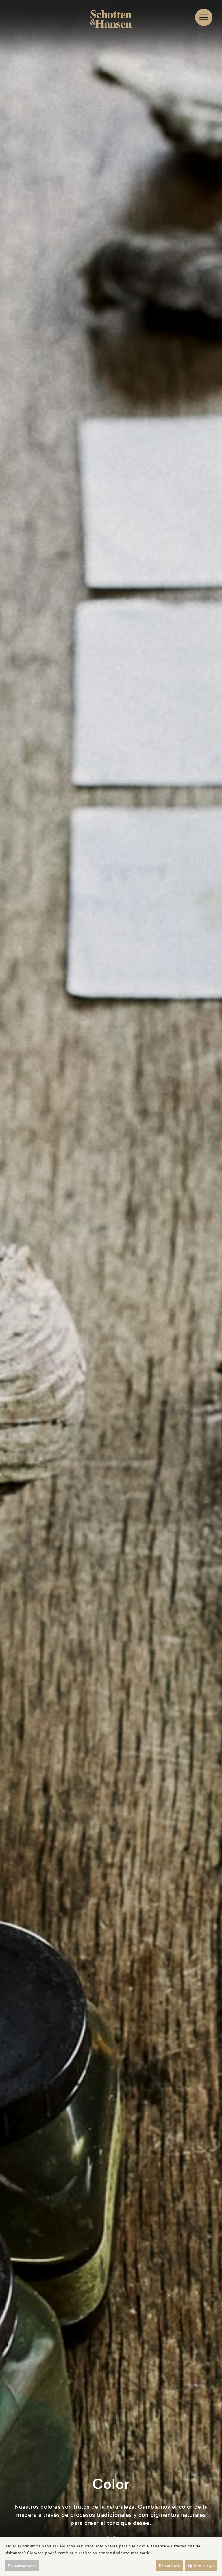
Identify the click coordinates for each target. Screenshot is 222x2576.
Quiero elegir (201, 2566)
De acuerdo (169, 2566)
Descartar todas (22, 2566)
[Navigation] (203, 17)
